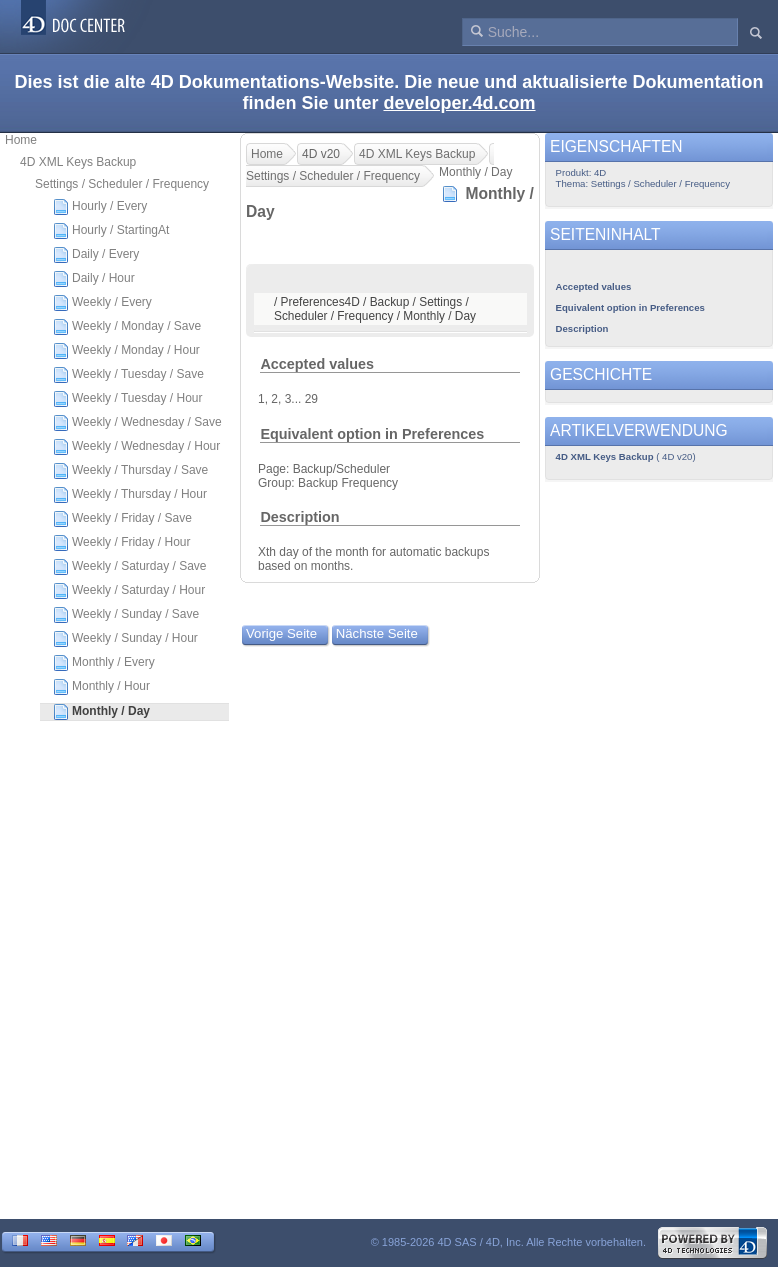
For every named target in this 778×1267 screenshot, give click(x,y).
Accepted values (317, 364)
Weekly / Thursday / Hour (130, 495)
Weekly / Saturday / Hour (129, 591)
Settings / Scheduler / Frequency (122, 184)
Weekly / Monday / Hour (126, 351)
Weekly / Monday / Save (127, 327)
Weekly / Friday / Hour (121, 543)
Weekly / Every (102, 303)
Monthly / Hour (101, 687)
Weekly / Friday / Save (122, 519)
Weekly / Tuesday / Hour (128, 399)
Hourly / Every (100, 207)
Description (299, 517)
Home (21, 140)
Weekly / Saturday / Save (130, 567)
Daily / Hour (94, 279)
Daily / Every (96, 255)
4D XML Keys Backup (78, 162)
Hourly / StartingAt (111, 231)
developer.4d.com (459, 103)
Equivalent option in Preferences (372, 434)
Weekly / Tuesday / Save (128, 375)
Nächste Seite (377, 633)
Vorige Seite (281, 633)
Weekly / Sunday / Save (126, 615)
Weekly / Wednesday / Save (137, 423)
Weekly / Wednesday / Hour (136, 447)
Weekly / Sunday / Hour (125, 639)
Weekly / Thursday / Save (130, 471)
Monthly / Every (104, 663)
